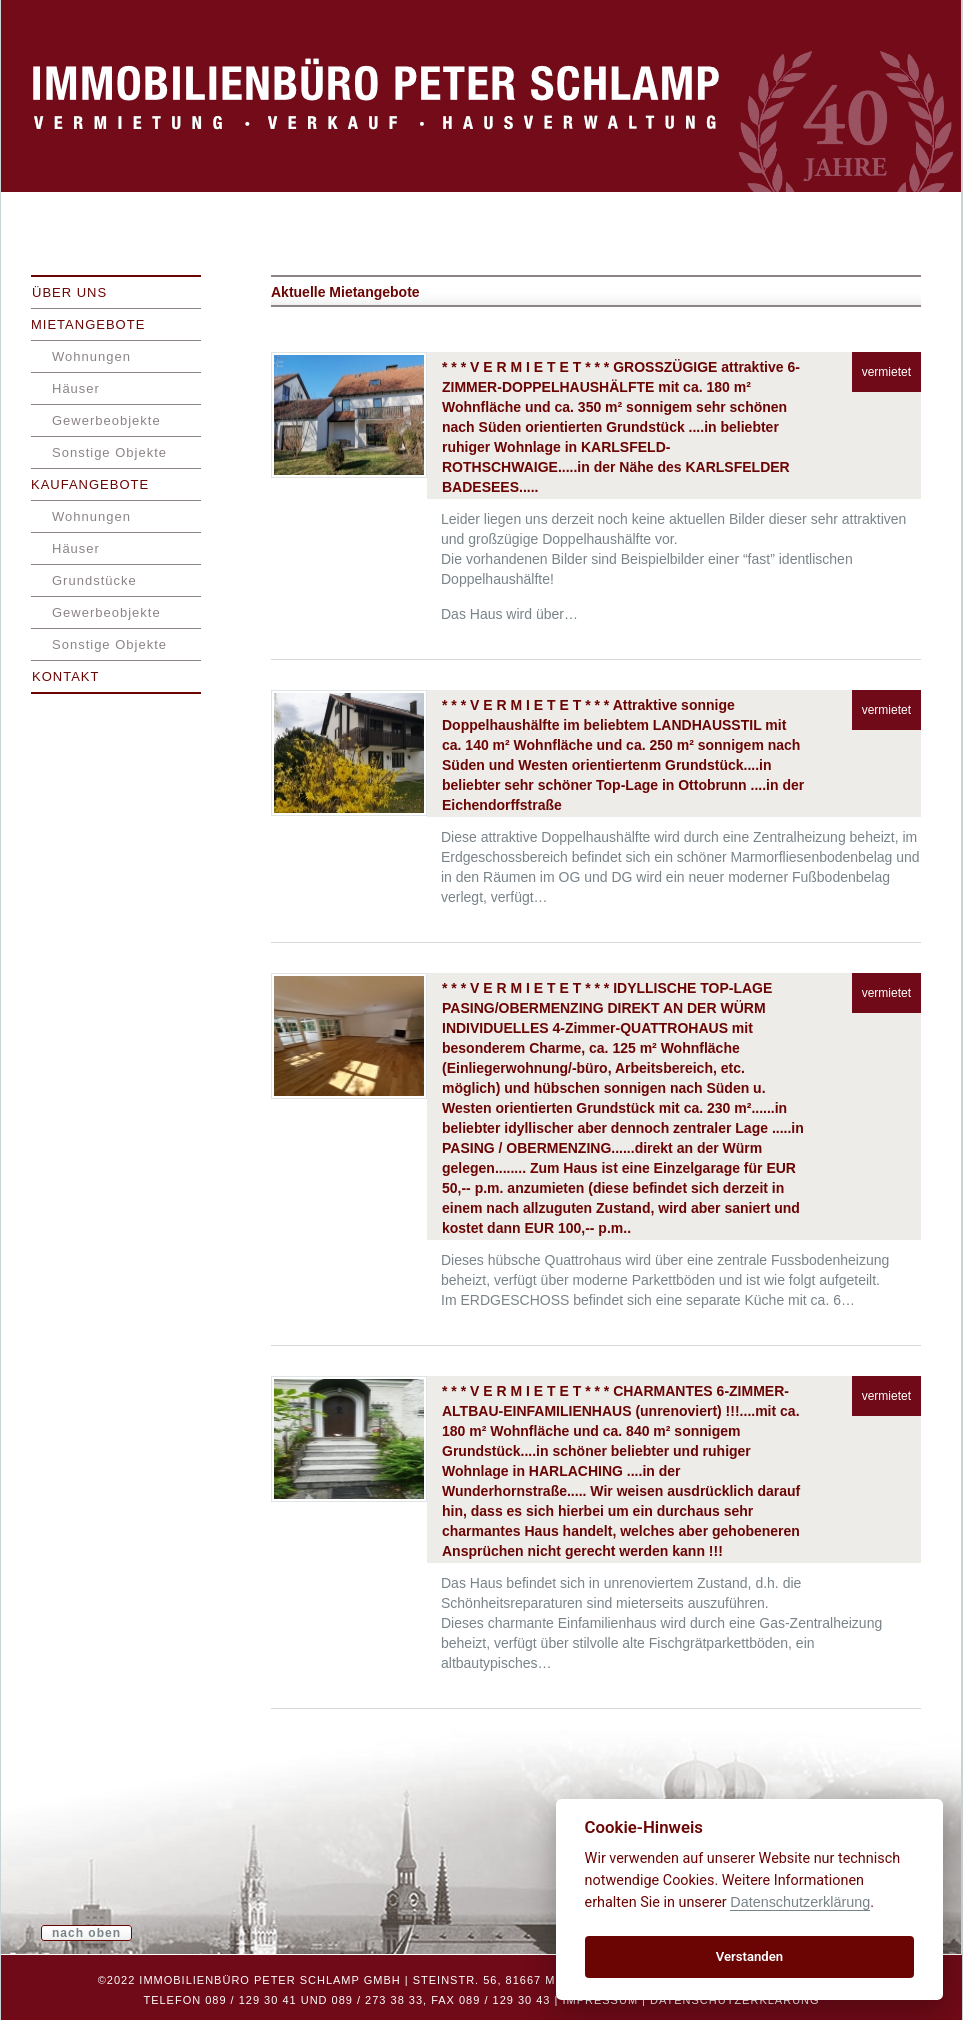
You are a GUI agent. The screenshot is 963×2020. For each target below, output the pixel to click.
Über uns (69, 292)
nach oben (86, 1933)
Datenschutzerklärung (735, 2000)
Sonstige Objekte (109, 452)
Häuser (76, 388)
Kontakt (65, 676)
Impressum (600, 2000)
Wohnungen (91, 356)
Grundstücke (94, 580)
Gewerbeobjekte (106, 420)
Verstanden (749, 1956)
